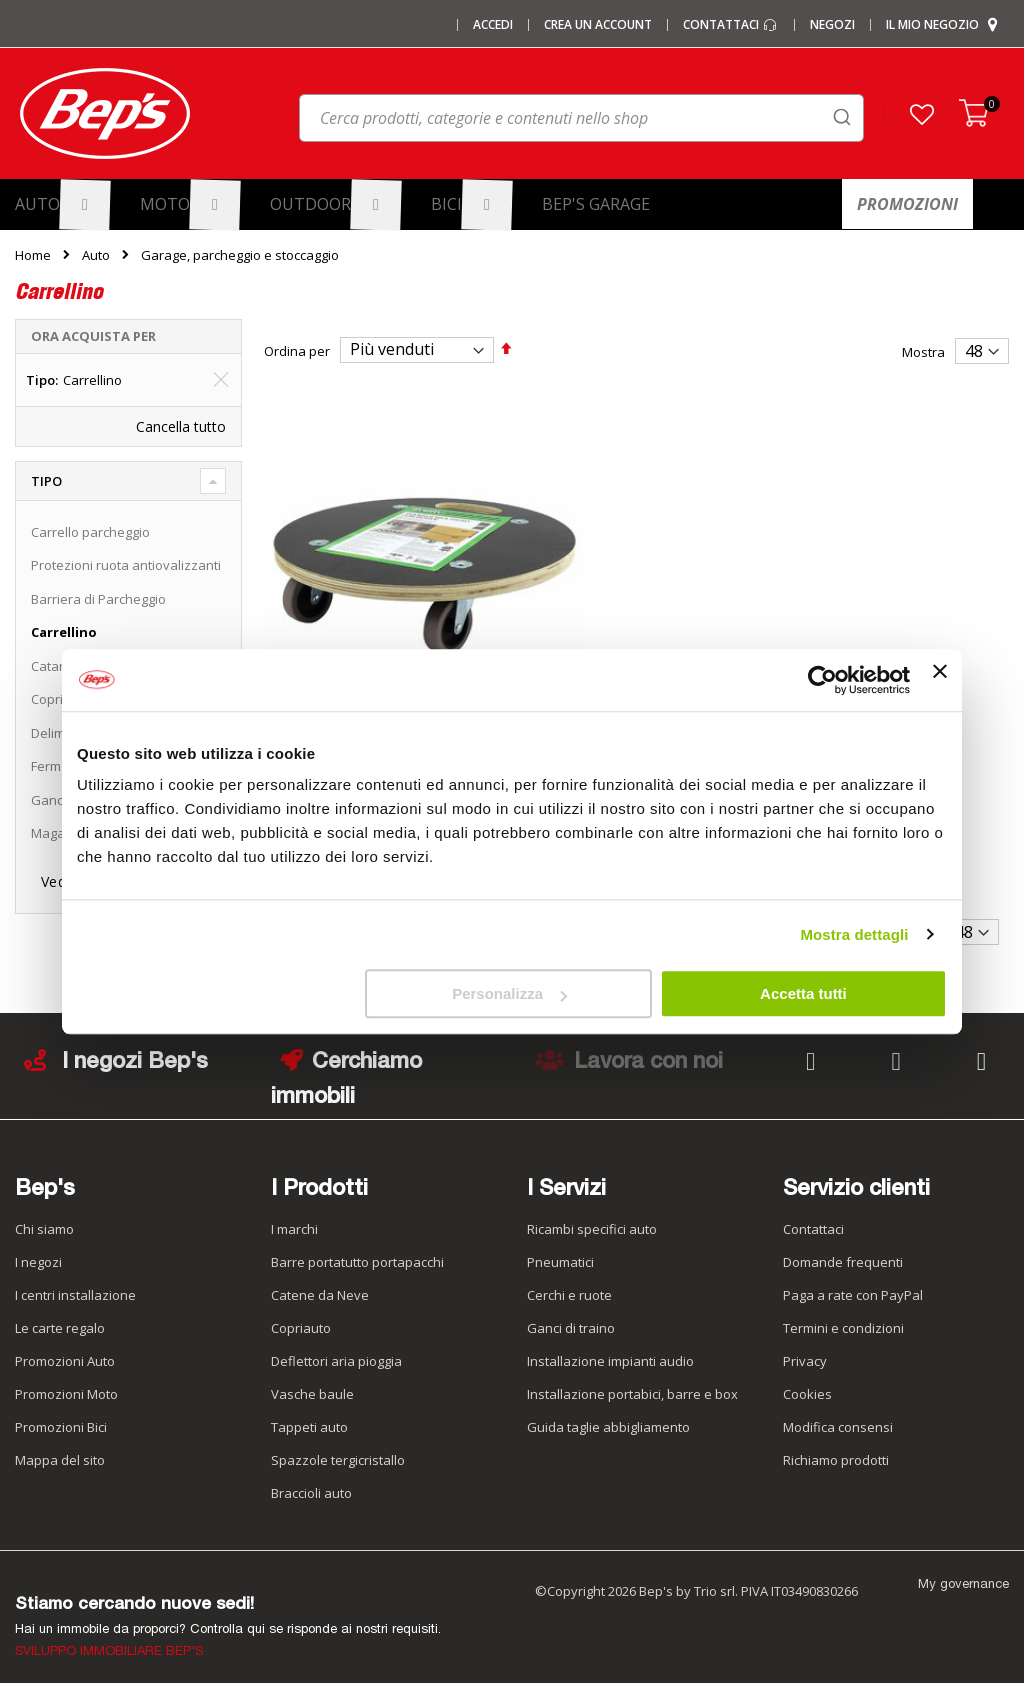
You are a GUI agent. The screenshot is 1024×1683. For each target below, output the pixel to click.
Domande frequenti (843, 1248)
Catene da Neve (320, 1281)
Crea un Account (598, 25)
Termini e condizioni (843, 1314)
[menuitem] (63, 204)
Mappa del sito (60, 1446)
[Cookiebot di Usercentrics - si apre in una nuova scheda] (822, 680)
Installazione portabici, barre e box (632, 1380)
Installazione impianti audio (610, 1347)
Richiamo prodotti (836, 1446)
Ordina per (297, 350)
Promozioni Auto (65, 1347)
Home (33, 255)
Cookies (807, 1380)
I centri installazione (75, 1281)
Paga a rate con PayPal (853, 1281)
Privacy (805, 1347)
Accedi (493, 25)
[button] (922, 114)
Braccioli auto (311, 1479)
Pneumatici (560, 1248)
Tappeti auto (309, 1413)
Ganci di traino (571, 1314)
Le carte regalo (60, 1314)
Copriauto (301, 1314)
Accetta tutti (803, 993)
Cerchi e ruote (569, 1281)
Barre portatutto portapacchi (357, 1248)
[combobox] (581, 118)
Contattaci (731, 25)
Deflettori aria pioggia (336, 1347)
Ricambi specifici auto (592, 1215)
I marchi (294, 1215)
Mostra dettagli (854, 934)
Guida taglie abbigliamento (608, 1413)
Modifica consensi (838, 1413)
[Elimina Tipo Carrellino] (221, 380)
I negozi (38, 1248)
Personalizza (509, 993)
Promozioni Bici (61, 1413)
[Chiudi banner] (940, 680)
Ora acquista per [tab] (93, 336)
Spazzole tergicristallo (338, 1446)
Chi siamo (44, 1215)
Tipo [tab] (46, 481)
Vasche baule (312, 1380)
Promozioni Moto (66, 1380)
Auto (96, 255)
